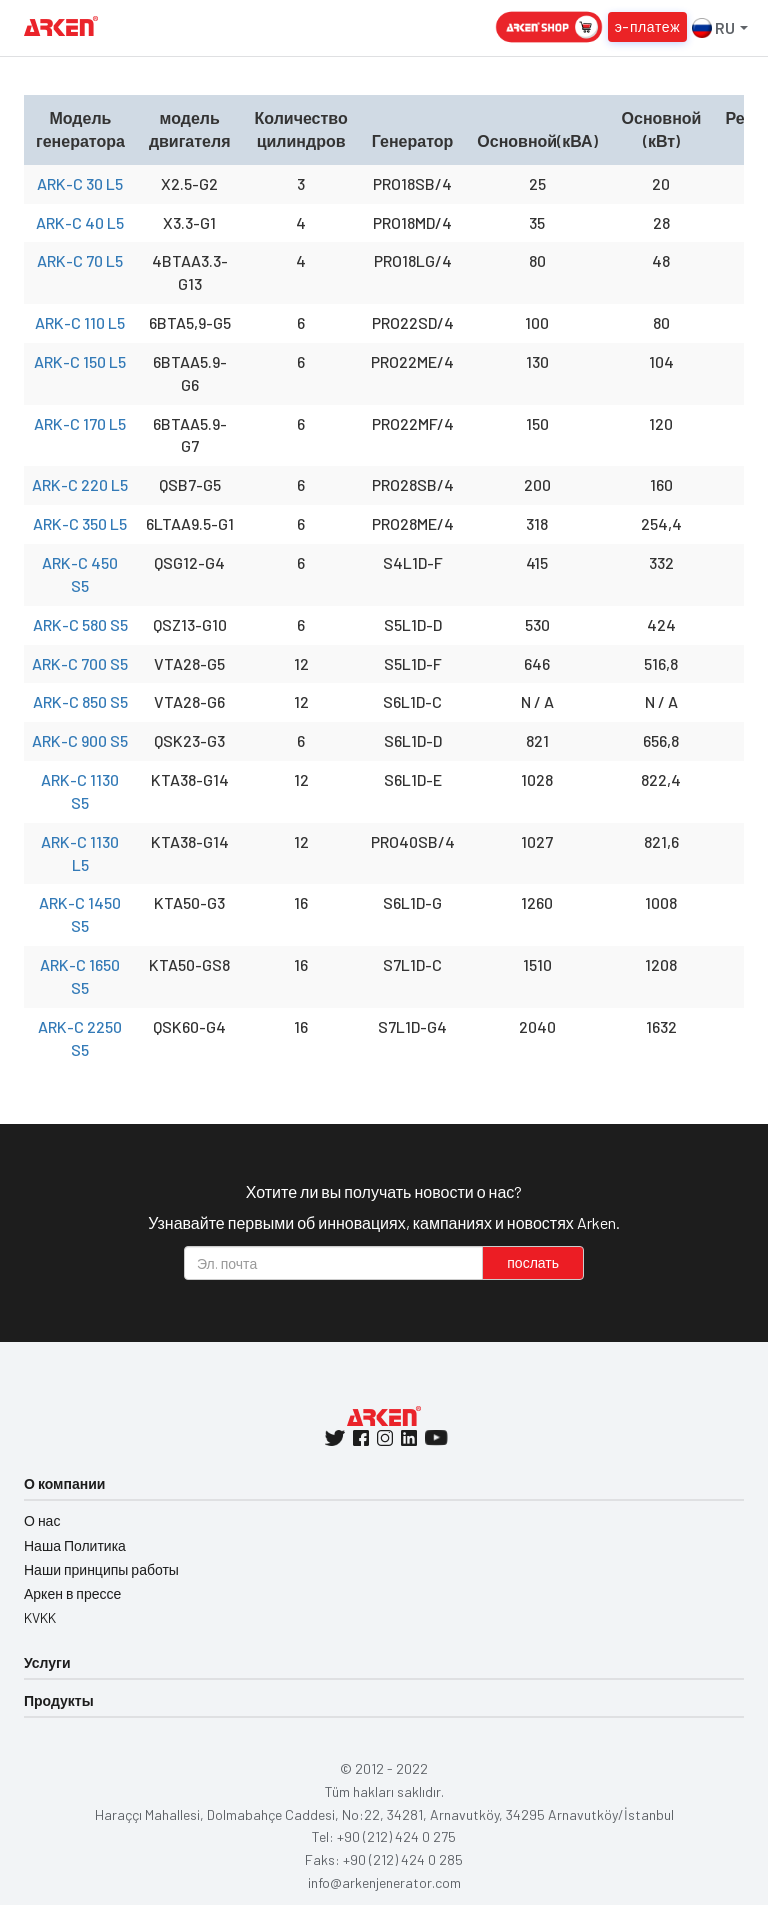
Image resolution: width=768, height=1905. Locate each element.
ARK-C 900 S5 (80, 740)
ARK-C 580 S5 (80, 624)
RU (720, 28)
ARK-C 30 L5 (80, 183)
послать (533, 1262)
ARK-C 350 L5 (80, 523)
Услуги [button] (47, 1662)
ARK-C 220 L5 (80, 484)
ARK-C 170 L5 (80, 423)
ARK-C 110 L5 (80, 322)
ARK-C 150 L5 (80, 361)
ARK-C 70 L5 (80, 260)
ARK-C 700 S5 (80, 663)
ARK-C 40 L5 (80, 222)
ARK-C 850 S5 (80, 701)
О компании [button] (64, 1483)
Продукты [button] (59, 1700)
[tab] (384, 1484)
